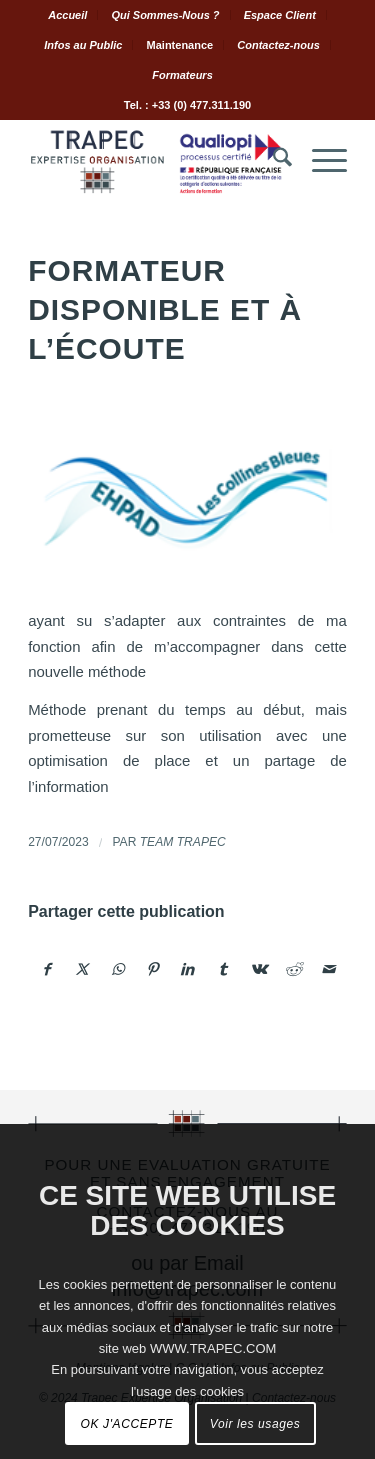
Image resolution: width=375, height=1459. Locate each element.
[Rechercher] (272, 161)
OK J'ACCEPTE (127, 1424)
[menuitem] (68, 15)
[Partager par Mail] (329, 969)
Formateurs (182, 75)
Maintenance (180, 45)
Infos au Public (83, 45)
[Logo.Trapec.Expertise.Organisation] (155, 161)
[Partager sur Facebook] (46, 969)
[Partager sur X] (82, 969)
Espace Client (280, 15)
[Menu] (319, 161)
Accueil (67, 15)
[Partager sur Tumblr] (223, 969)
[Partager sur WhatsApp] (118, 969)
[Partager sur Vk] (258, 969)
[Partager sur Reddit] (293, 969)
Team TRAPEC (183, 842)
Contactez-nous (278, 45)
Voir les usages (255, 1424)
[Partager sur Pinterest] (153, 969)
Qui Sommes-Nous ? (165, 15)
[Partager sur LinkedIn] (188, 969)
